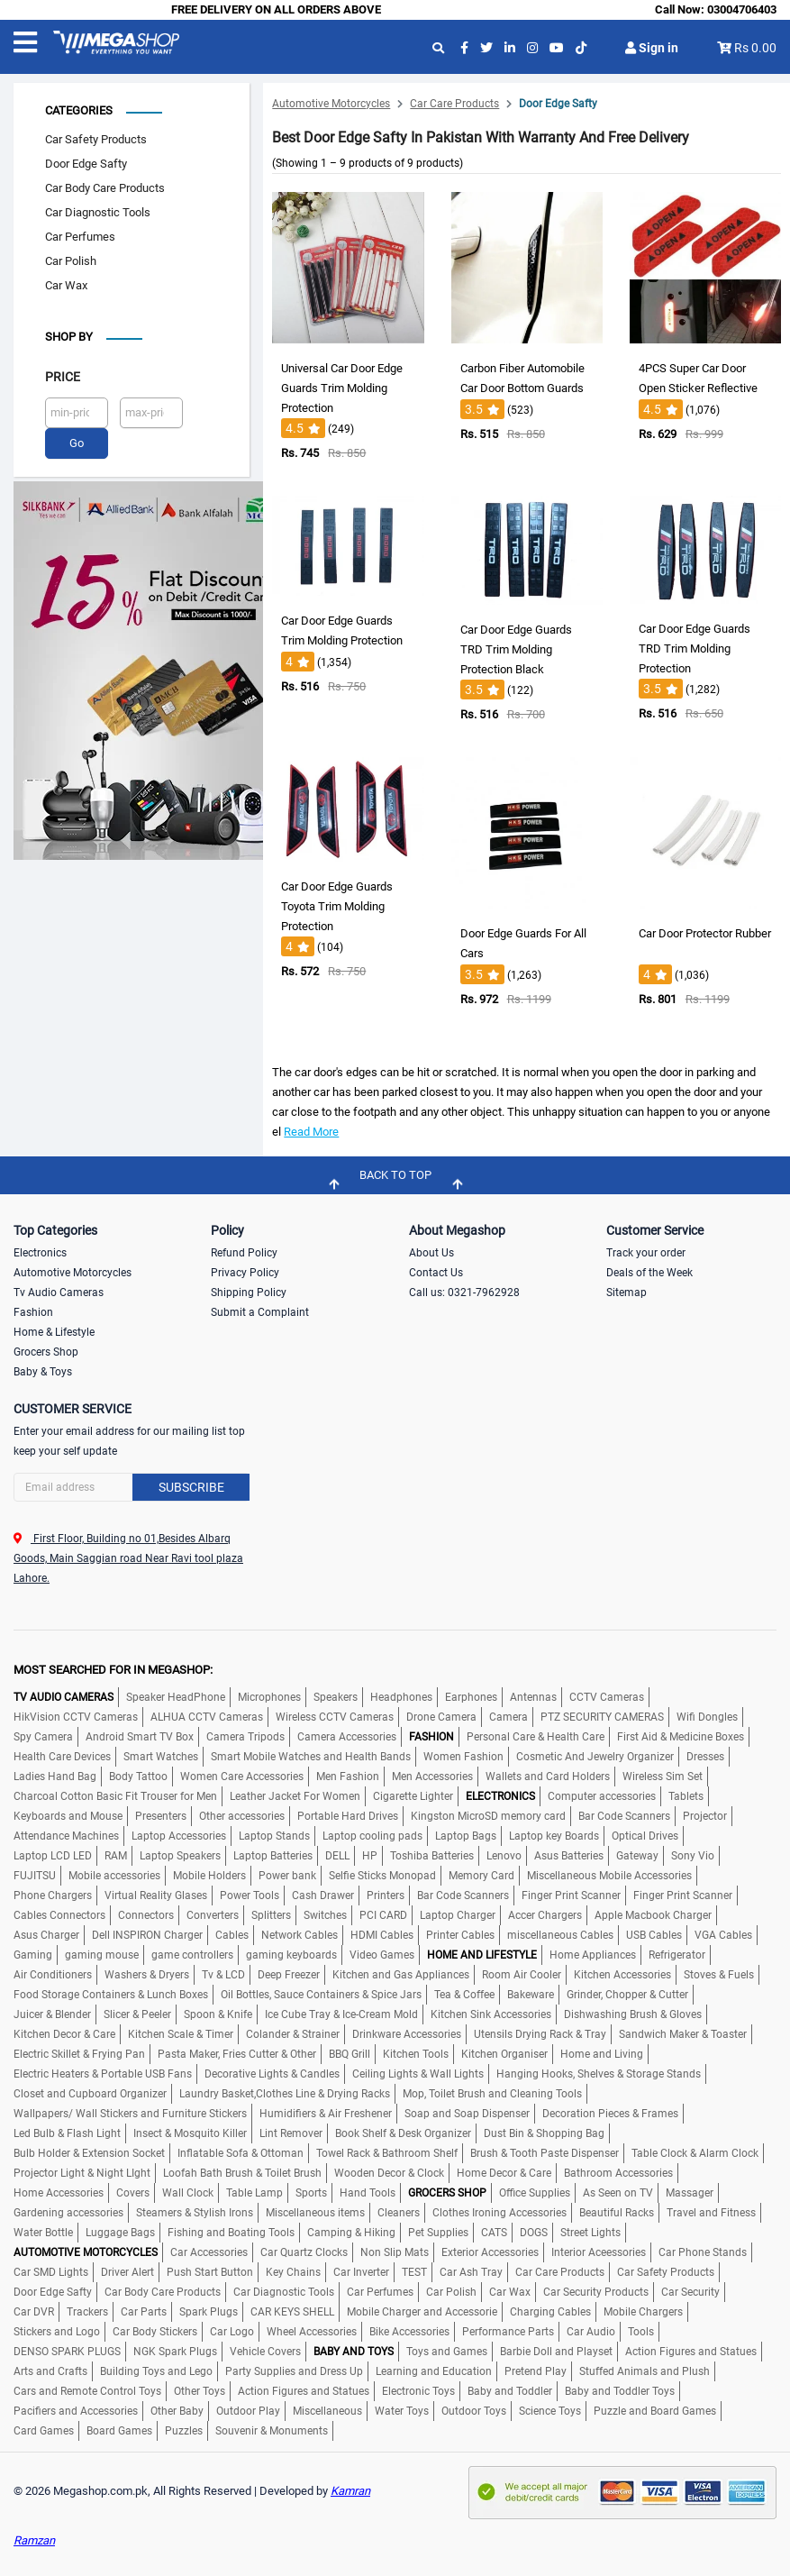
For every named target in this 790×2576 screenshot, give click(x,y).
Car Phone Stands (702, 2249)
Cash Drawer (323, 1892)
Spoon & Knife (218, 2011)
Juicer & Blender (52, 2011)
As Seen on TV (618, 2190)
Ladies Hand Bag (55, 1774)
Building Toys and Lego (156, 2368)
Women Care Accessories (242, 1774)
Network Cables (299, 1932)
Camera (508, 1714)
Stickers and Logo (57, 2329)
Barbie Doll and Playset (556, 2349)
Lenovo (504, 1853)
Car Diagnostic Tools (97, 209)
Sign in (651, 45)
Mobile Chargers (643, 2309)
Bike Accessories (409, 2329)
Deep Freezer (289, 1972)
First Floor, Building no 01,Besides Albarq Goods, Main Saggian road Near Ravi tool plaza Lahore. (128, 1556)
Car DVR (34, 2309)
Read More (311, 1129)
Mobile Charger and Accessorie (422, 2309)
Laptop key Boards (554, 1833)
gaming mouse (102, 1952)
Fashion (33, 1309)
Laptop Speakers (180, 1853)
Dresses (705, 1754)
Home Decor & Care (504, 2170)
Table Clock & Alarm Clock (694, 2150)
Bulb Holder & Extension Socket (89, 2150)
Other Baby (177, 2408)
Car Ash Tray (471, 2269)
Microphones (269, 1694)
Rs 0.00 (755, 45)
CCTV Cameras (606, 1694)
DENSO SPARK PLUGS (67, 2349)
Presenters (160, 1813)
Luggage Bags (120, 2230)
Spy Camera (43, 1734)
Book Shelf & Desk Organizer (403, 2130)
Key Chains (293, 2269)
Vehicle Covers (265, 2349)
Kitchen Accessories (622, 1972)
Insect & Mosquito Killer (190, 2130)
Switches (325, 1912)
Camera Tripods (245, 1734)
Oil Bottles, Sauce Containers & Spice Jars (321, 1992)
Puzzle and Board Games (655, 2408)
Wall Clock (187, 2190)
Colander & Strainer (293, 2031)
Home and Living (601, 2051)
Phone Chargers (53, 1892)
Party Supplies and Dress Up (294, 2368)
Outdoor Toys (473, 2408)
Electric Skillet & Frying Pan (79, 2051)
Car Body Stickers (155, 2329)
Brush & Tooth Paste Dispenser (544, 2150)
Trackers (87, 2309)
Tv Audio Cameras (59, 1289)
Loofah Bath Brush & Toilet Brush (242, 2170)
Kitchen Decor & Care (64, 2031)
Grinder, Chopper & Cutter (627, 1992)
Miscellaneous (327, 2408)
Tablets (686, 1793)
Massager (689, 2190)
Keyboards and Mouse (68, 1813)
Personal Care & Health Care (535, 1734)
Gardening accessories (68, 2210)
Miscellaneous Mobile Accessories (609, 1873)
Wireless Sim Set (662, 1774)
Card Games (44, 2428)
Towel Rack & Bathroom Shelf (387, 2150)
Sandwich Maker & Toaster (683, 2031)
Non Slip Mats (394, 2249)
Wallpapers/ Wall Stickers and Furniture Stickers (130, 2111)
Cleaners (398, 2210)
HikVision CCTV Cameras (76, 1714)
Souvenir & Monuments (271, 2428)
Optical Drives (645, 1833)
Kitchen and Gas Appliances (400, 1972)
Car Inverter (361, 2269)
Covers (133, 2190)
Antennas (533, 1694)
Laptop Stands (274, 1833)
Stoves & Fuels (719, 1972)
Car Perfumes (80, 234)
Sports (311, 2190)
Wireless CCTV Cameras (335, 1714)
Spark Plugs (208, 2309)
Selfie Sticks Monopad (382, 1873)
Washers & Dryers (146, 1972)
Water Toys (402, 2408)
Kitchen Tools (416, 2051)
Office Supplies (534, 2190)
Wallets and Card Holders (548, 1774)
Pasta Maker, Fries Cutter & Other (237, 2051)
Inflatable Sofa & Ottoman (240, 2150)
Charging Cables (550, 2309)
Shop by (69, 334)
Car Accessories (209, 2249)
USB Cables (654, 1932)
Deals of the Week (649, 1270)
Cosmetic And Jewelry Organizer (595, 1754)
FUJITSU (35, 1873)
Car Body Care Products (105, 185)
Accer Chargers (545, 1912)
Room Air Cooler (521, 1972)
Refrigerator (677, 1952)
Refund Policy (244, 1250)
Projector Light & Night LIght (82, 2170)
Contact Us (436, 1270)
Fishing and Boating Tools (231, 2230)
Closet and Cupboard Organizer (90, 2091)
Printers (385, 1892)
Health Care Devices (62, 1754)
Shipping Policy (248, 1289)
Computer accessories (602, 1793)
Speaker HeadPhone (175, 1694)
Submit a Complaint (260, 1309)
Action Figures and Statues (691, 2349)
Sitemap (626, 1289)
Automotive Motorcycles (331, 101)
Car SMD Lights (51, 2269)
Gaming (33, 1952)
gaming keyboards (291, 1952)
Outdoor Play (248, 2408)
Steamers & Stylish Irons (194, 2210)
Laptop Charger (457, 1912)
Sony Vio (692, 1853)
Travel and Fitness (711, 2210)
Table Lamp (254, 2190)
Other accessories (242, 1813)
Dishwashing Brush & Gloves (633, 2011)
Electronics (40, 1250)
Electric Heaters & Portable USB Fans (103, 2071)
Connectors (146, 1912)
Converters (212, 1912)
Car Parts (144, 2309)
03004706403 (741, 7)
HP (369, 1853)
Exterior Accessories (490, 2249)
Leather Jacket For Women (295, 1793)
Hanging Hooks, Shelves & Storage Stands (598, 2071)
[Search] (132, 1484)
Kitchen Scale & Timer (180, 2031)
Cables (232, 1932)
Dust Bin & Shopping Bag (544, 2130)
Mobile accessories (114, 1873)
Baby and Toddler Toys (620, 2388)
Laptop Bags (465, 1833)
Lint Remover (290, 2130)
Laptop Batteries (273, 1853)
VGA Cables (723, 1932)
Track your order (646, 1250)
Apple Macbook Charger (653, 1912)
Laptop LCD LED (53, 1853)
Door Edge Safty (86, 161)
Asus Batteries (569, 1853)
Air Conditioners (53, 1972)
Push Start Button (210, 2269)
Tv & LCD (223, 1972)
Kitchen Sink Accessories (491, 2011)
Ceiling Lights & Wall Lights (418, 2071)
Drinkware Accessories (406, 2031)
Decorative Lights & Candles (272, 2071)
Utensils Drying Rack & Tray (540, 2031)
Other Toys (199, 2388)
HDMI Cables (381, 1932)
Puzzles (184, 2428)
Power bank (287, 1873)
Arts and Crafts (50, 2368)
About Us (431, 1250)
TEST (414, 2269)
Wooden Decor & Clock (389, 2170)
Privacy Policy (245, 1270)
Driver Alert (127, 2269)
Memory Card (481, 1873)
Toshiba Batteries (432, 1853)
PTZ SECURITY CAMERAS (602, 1714)
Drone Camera (441, 1714)
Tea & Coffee (464, 1992)
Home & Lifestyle (54, 1329)
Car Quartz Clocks (304, 2249)
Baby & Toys (43, 1369)
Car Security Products (596, 2289)
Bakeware (530, 1992)
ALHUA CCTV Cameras (206, 1714)
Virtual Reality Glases (155, 1892)
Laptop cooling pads (372, 1833)
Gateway (637, 1853)
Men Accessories (432, 1774)
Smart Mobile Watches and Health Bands (311, 1754)
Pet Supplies (438, 2230)
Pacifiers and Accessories (76, 2408)
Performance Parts (508, 2329)
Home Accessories (59, 2190)
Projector (705, 1813)
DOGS (534, 2230)
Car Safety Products (96, 136)
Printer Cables (460, 1932)
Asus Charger (46, 1932)
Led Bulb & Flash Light (67, 2130)
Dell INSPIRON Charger (147, 1932)
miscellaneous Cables (560, 1932)
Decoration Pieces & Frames (610, 2111)
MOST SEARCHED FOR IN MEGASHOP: (113, 1667)
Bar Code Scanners (624, 1813)
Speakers (335, 1694)
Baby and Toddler (510, 2388)
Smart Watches (160, 1754)
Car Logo (232, 2329)
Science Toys (550, 2408)
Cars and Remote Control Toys (87, 2388)
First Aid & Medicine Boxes (680, 1734)
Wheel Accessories (312, 2329)
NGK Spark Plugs (175, 2349)
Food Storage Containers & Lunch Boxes (111, 1992)
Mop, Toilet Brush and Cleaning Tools (492, 2091)
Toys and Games (446, 2349)
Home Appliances (592, 1952)
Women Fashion (463, 1754)
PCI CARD (383, 1912)
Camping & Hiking (351, 2230)
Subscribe (191, 1484)
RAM (115, 1853)
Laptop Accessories (179, 1833)
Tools (641, 2329)
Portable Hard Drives (347, 1813)
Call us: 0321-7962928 (464, 1289)
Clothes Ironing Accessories (499, 2210)
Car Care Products (454, 101)
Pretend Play (535, 2368)
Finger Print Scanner (571, 1892)
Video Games (382, 1952)
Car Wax (66, 282)
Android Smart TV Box (140, 1734)
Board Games (119, 2428)
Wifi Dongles (707, 1714)
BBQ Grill (349, 2051)
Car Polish (70, 258)
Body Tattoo (138, 1774)
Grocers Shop (46, 1349)
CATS (494, 2230)
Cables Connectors (59, 1912)
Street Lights (590, 2230)
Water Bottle (43, 2230)
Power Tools (249, 1892)
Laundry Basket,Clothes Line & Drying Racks (284, 2091)
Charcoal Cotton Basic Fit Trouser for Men (115, 1793)
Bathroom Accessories (618, 2170)
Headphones (401, 1694)
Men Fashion (347, 1774)
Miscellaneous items (315, 2210)
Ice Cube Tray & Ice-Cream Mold (341, 2011)
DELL (337, 1853)
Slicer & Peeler (137, 2011)
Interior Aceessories (598, 2249)
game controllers (192, 1952)
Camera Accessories (346, 1734)
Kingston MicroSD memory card (488, 1813)
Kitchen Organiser (504, 2051)
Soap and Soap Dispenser (467, 2111)
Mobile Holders (209, 1873)
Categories (79, 107)
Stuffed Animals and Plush (644, 2368)
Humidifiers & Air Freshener (325, 2111)
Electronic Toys (418, 2388)
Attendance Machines (66, 1833)
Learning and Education (434, 2368)
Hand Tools (367, 2190)
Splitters (271, 1912)
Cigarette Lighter (413, 1793)
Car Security (690, 2289)
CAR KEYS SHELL (292, 2309)
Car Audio (591, 2329)
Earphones (471, 1694)
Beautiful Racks (616, 2210)
